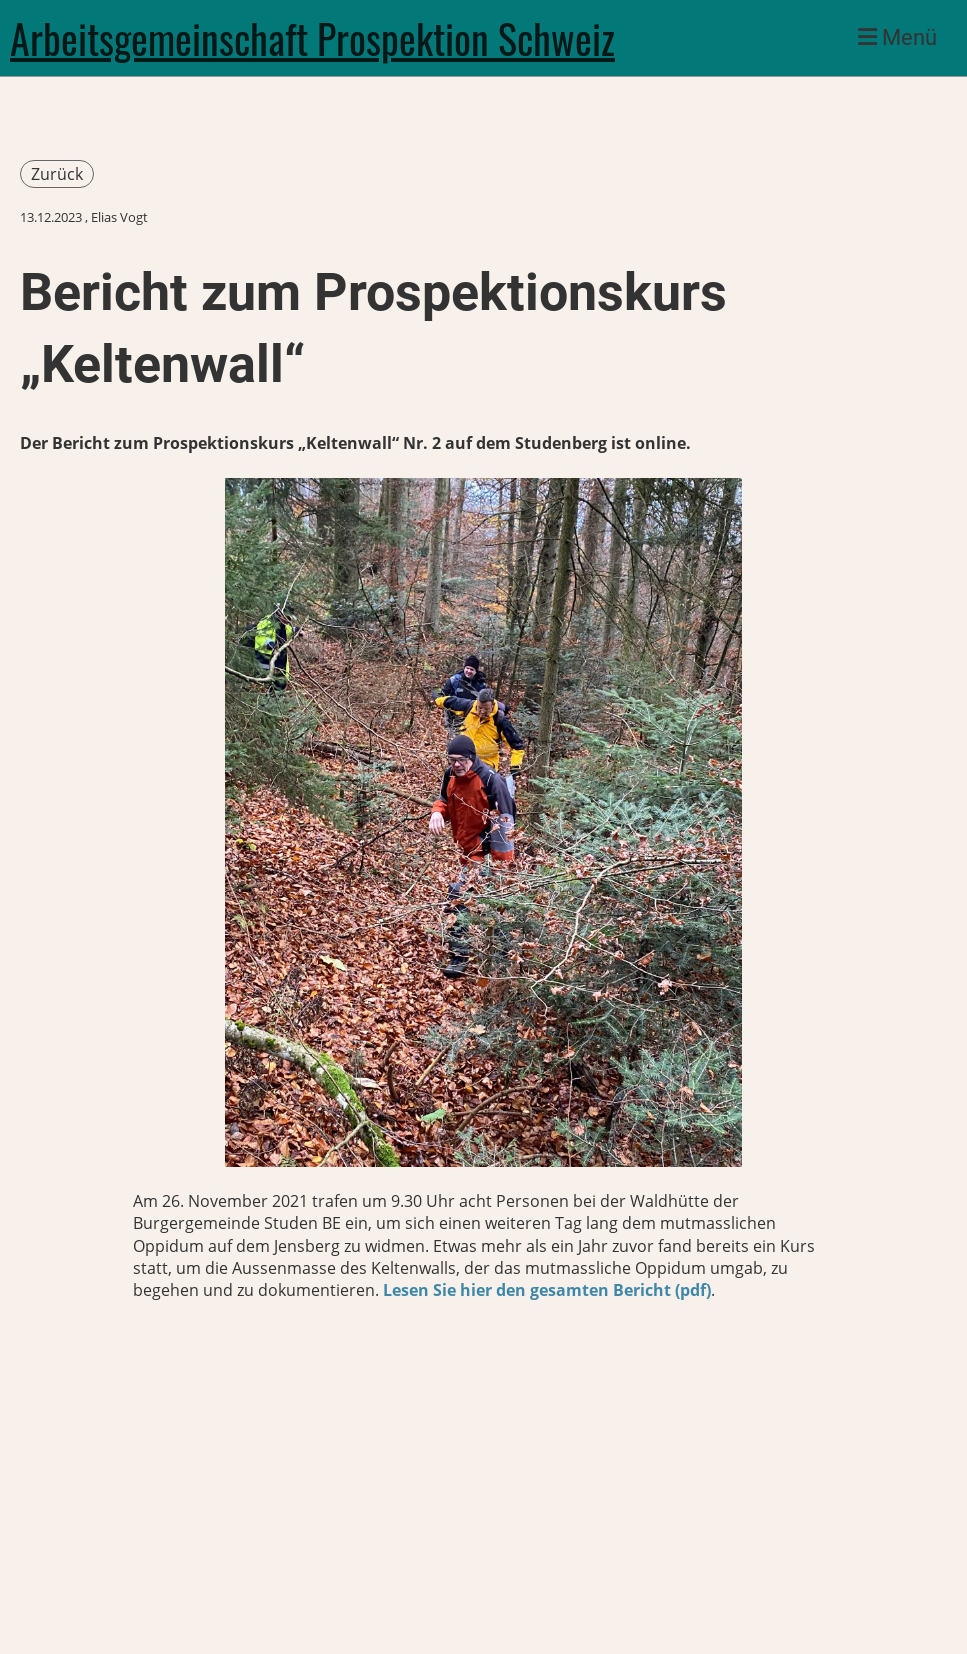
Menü (897, 37)
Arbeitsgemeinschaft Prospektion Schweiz (312, 38)
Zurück (57, 174)
